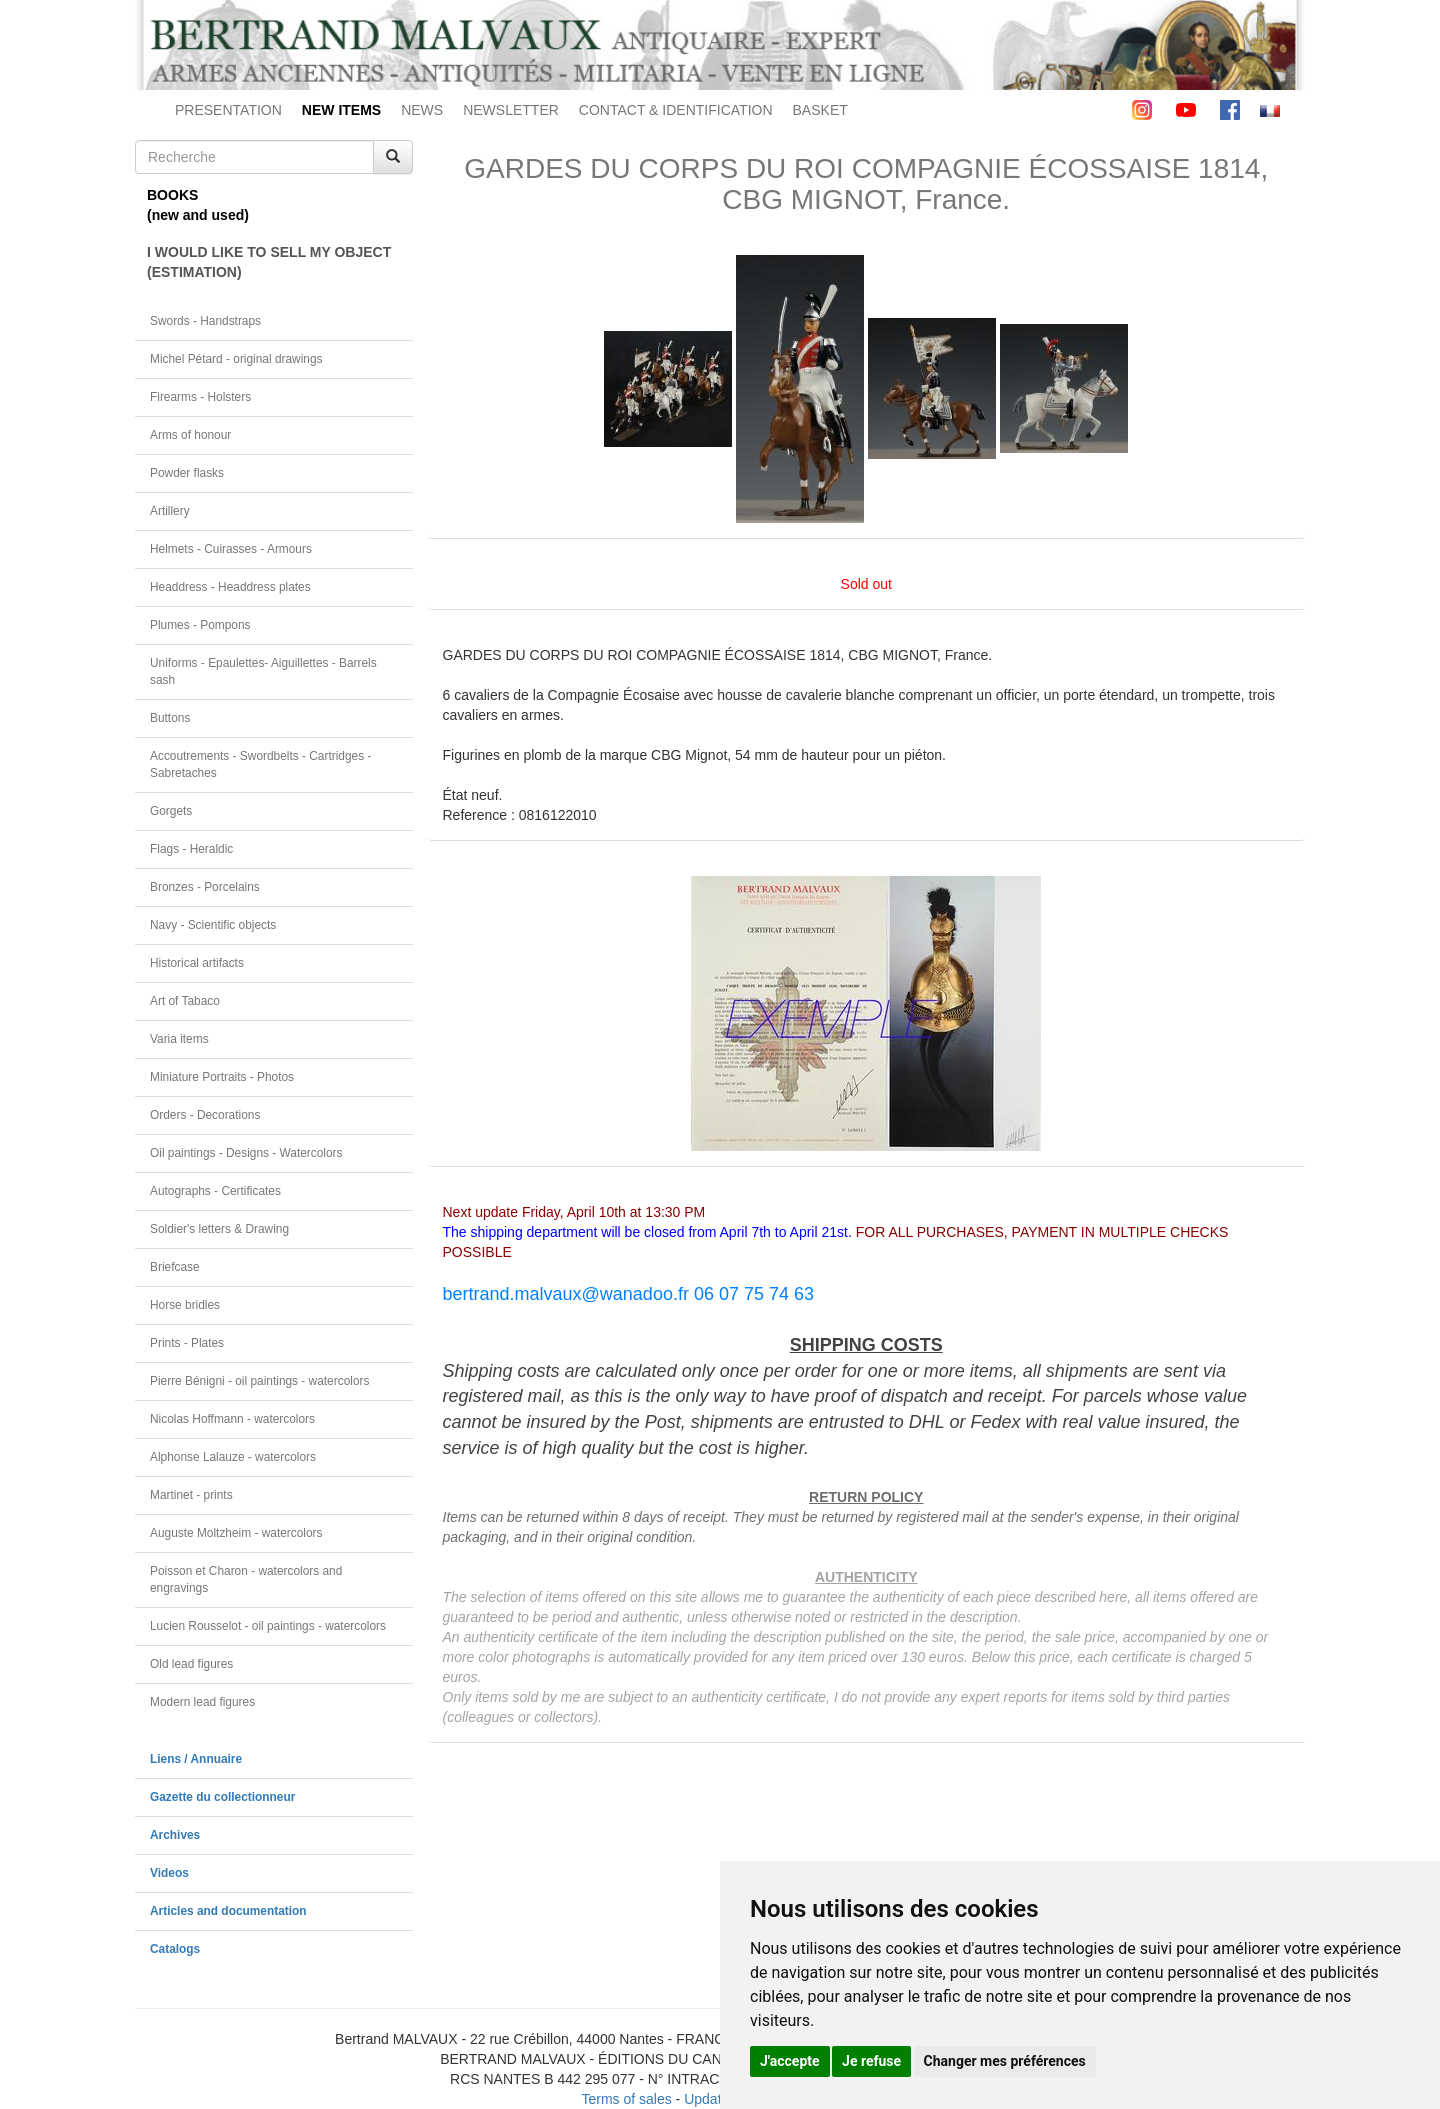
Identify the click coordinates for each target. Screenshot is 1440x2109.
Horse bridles (185, 1305)
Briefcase (175, 1267)
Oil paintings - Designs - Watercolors (246, 1153)
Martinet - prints (191, 1495)
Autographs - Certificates (215, 1191)
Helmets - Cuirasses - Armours (231, 549)
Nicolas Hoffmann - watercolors (232, 1419)
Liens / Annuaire (196, 1759)
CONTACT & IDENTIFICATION (676, 110)
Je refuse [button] (871, 2061)
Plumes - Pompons (200, 625)
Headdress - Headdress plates (230, 587)
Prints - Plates (187, 1343)
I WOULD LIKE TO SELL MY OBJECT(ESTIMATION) (269, 262)
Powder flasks (187, 473)
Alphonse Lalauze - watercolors (233, 1457)
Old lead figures (191, 1664)
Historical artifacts (197, 963)
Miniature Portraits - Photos (222, 1077)
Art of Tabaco (185, 1001)
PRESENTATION (228, 110)
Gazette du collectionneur (222, 1797)
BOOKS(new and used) (198, 205)
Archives (175, 1835)
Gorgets (171, 811)
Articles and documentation (228, 1911)
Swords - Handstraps (205, 321)
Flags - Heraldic (191, 849)
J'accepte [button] (790, 2061)
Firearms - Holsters (200, 397)
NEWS (422, 110)
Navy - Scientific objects (213, 925)
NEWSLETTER (511, 110)
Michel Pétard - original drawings (236, 359)
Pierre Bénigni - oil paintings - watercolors (259, 1381)
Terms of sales (626, 2099)
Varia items (179, 1039)
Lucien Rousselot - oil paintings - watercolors (268, 1626)
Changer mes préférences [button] (1005, 2061)
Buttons (170, 718)
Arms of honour (190, 435)
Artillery (170, 511)
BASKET (820, 110)
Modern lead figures (202, 1702)
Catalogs (175, 1949)
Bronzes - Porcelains (205, 887)
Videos (169, 1873)
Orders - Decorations (205, 1115)
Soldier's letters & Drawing (219, 1229)
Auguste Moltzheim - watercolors (236, 1533)
